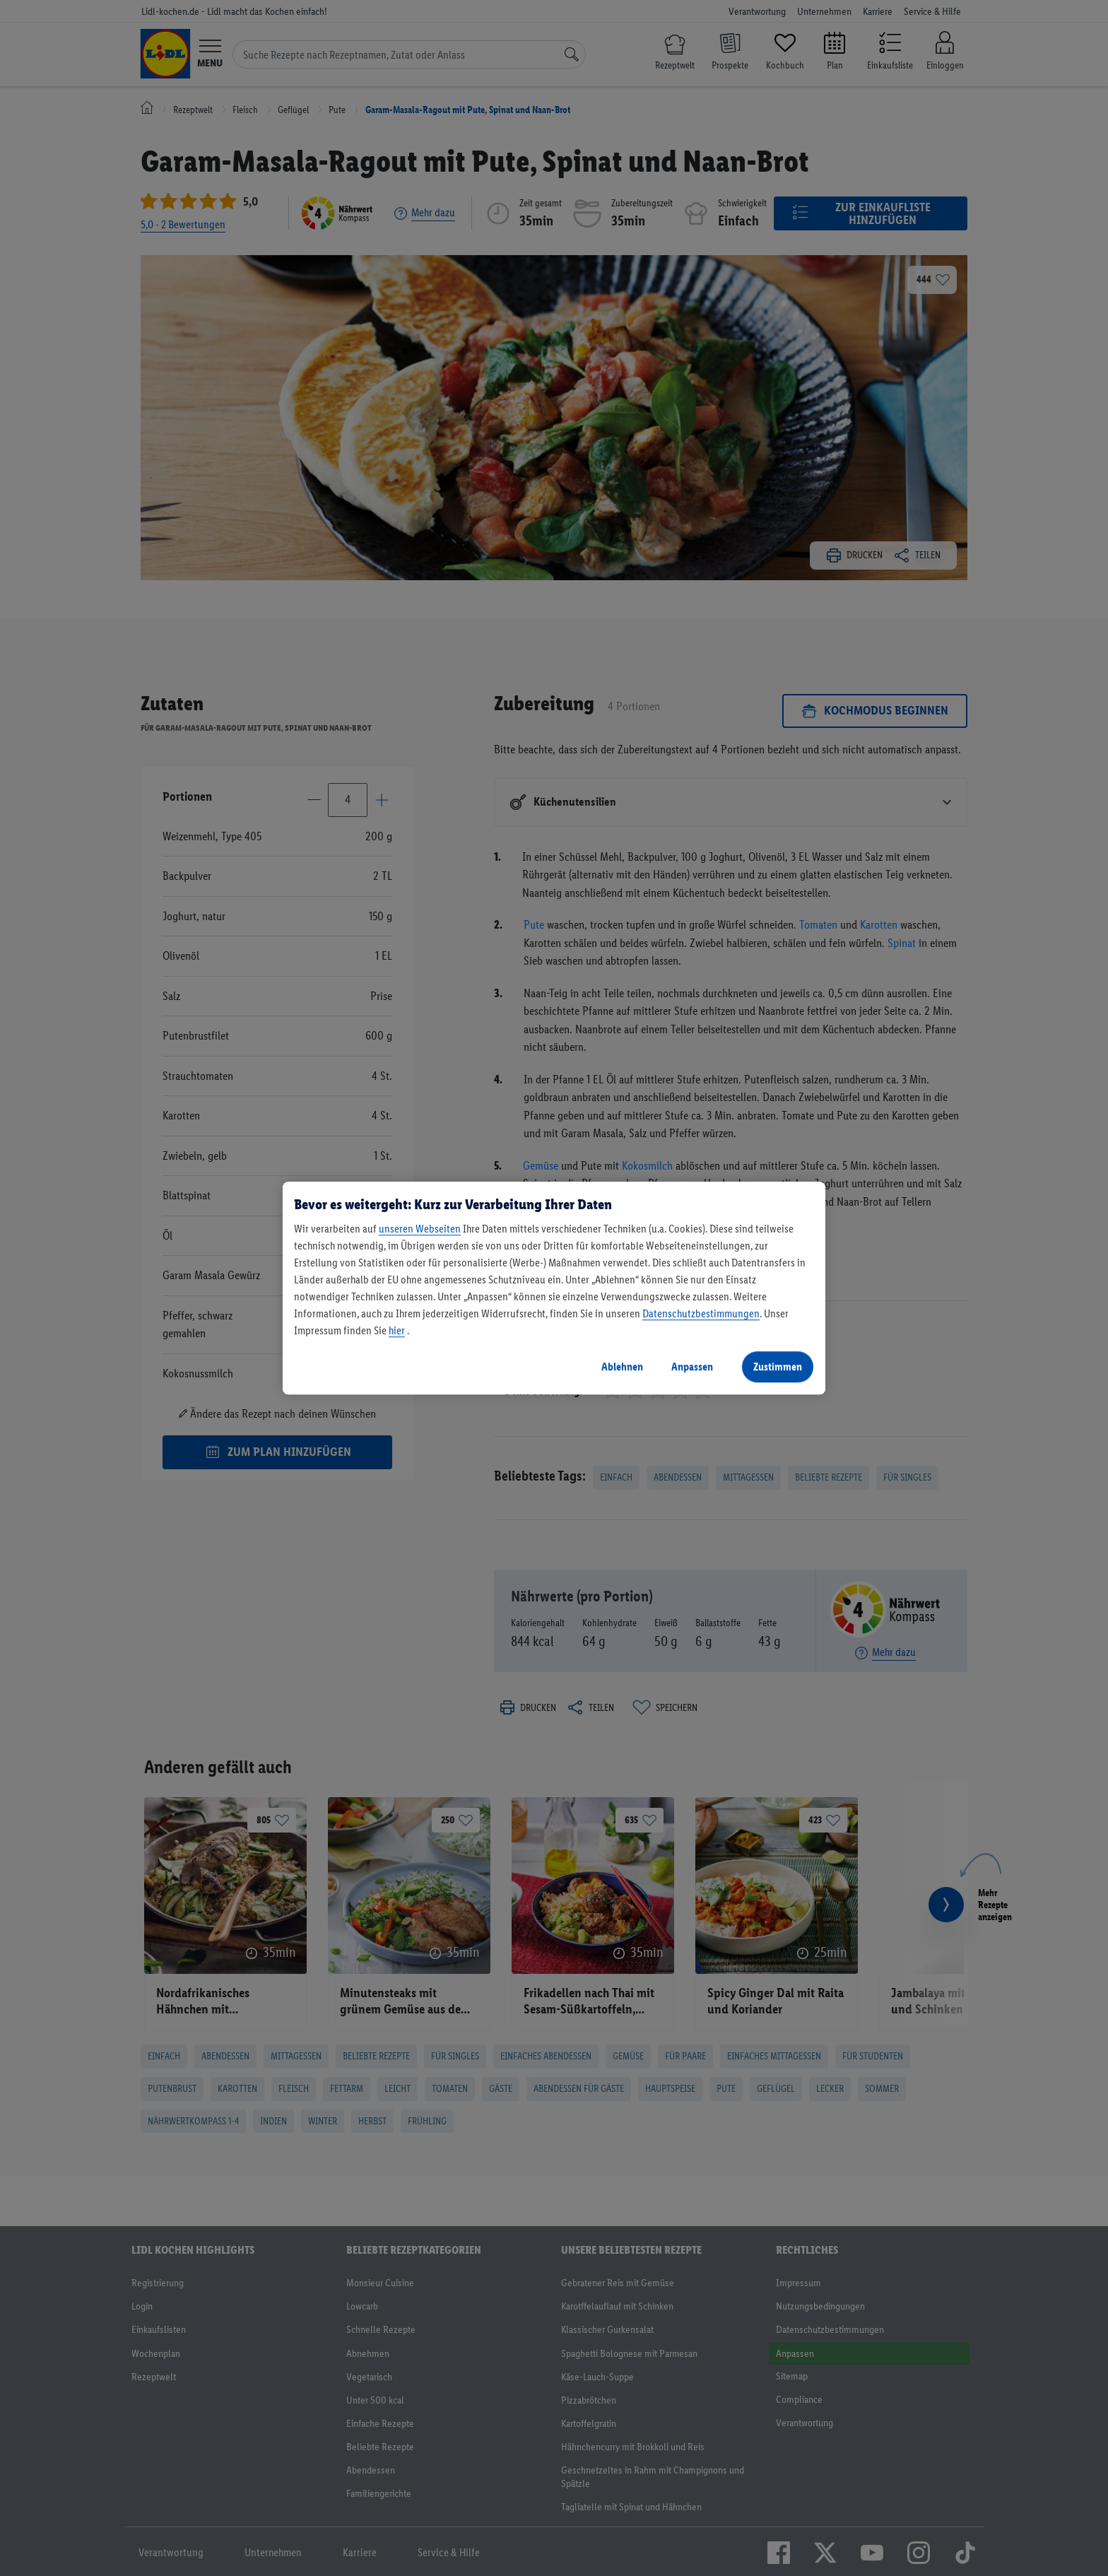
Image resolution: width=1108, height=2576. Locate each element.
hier (397, 1330)
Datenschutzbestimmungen (701, 1313)
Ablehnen (622, 1366)
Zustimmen (777, 1366)
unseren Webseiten (420, 1228)
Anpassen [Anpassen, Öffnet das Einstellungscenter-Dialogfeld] (692, 1366)
